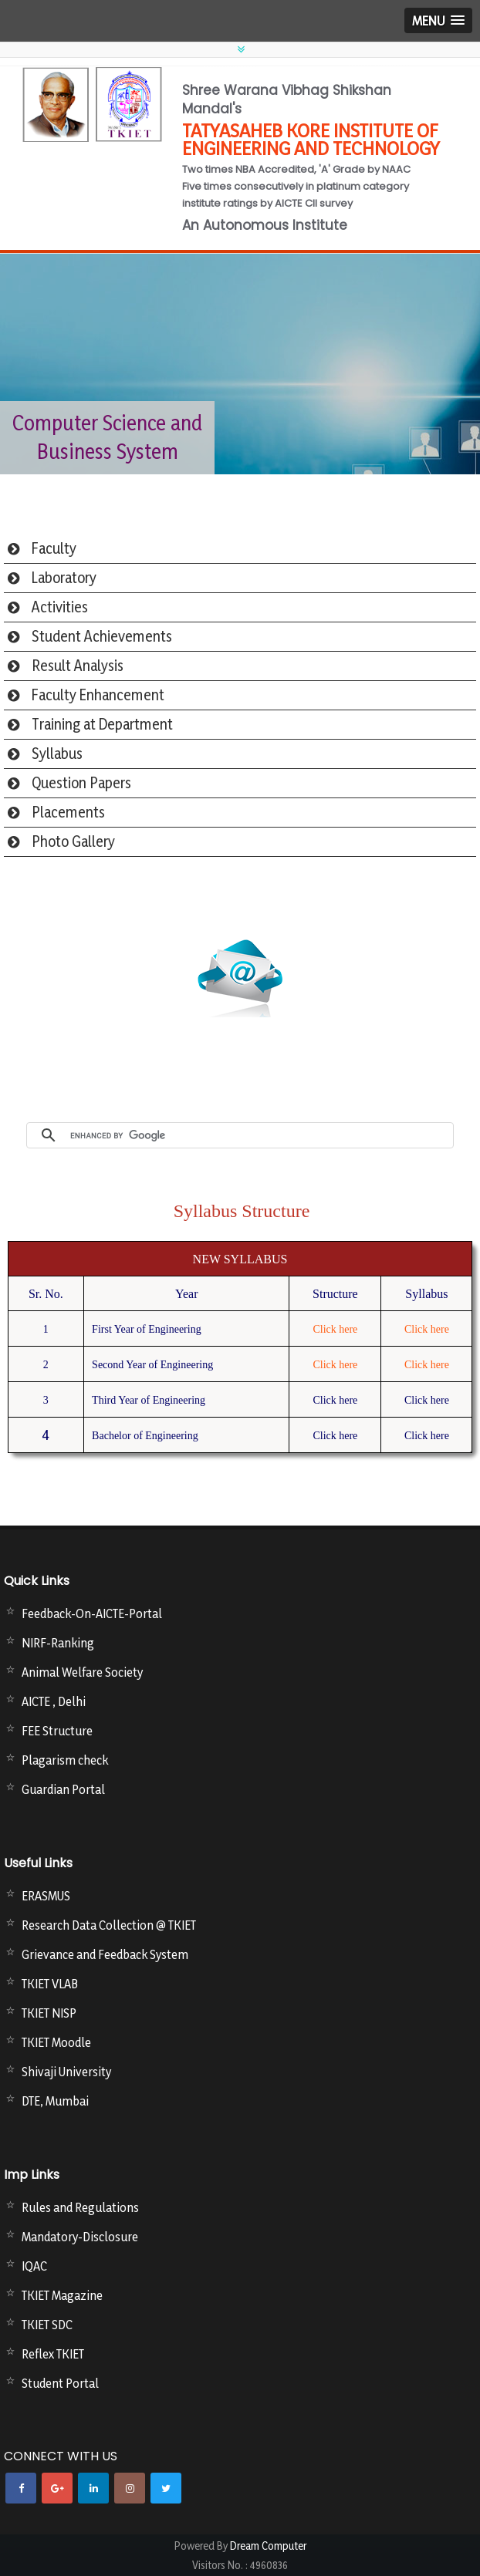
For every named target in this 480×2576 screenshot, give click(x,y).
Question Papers (81, 783)
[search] (257, 1135)
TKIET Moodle (56, 2042)
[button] (438, 20)
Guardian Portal (63, 1789)
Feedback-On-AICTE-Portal (92, 1613)
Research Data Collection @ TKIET (109, 1925)
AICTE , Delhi (54, 1701)
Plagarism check (65, 1760)
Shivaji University (66, 2071)
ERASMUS (46, 1895)
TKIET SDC (47, 2324)
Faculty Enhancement (98, 695)
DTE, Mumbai (55, 2101)
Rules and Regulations (80, 2207)
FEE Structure (57, 1730)
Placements (68, 812)
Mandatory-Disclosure (80, 2236)
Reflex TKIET (53, 2354)
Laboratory (64, 577)
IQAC (34, 2266)
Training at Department (102, 724)
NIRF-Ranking (58, 1642)
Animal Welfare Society (82, 1672)
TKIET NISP (49, 2013)
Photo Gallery (73, 841)
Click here (335, 1329)
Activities (60, 607)
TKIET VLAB (50, 1983)
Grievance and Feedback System (105, 1954)
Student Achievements (102, 636)
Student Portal (60, 2383)
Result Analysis (77, 665)
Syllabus (57, 753)
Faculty (54, 548)
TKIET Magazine (62, 2295)
